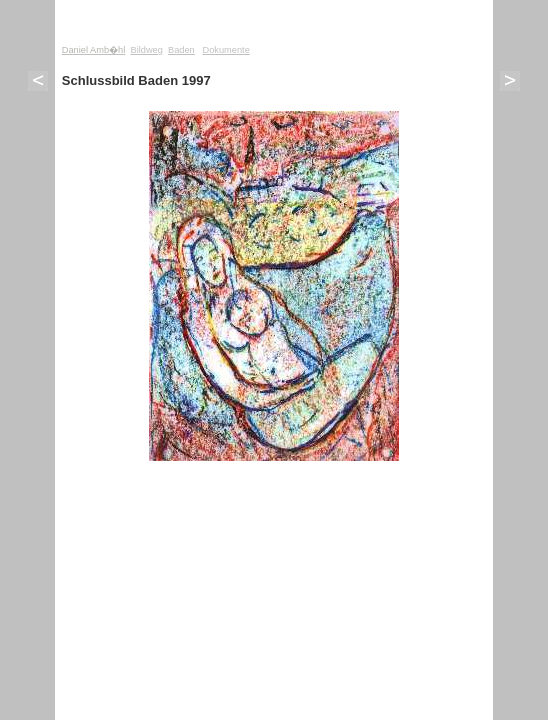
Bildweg (146, 50)
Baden (181, 50)
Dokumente (225, 50)
